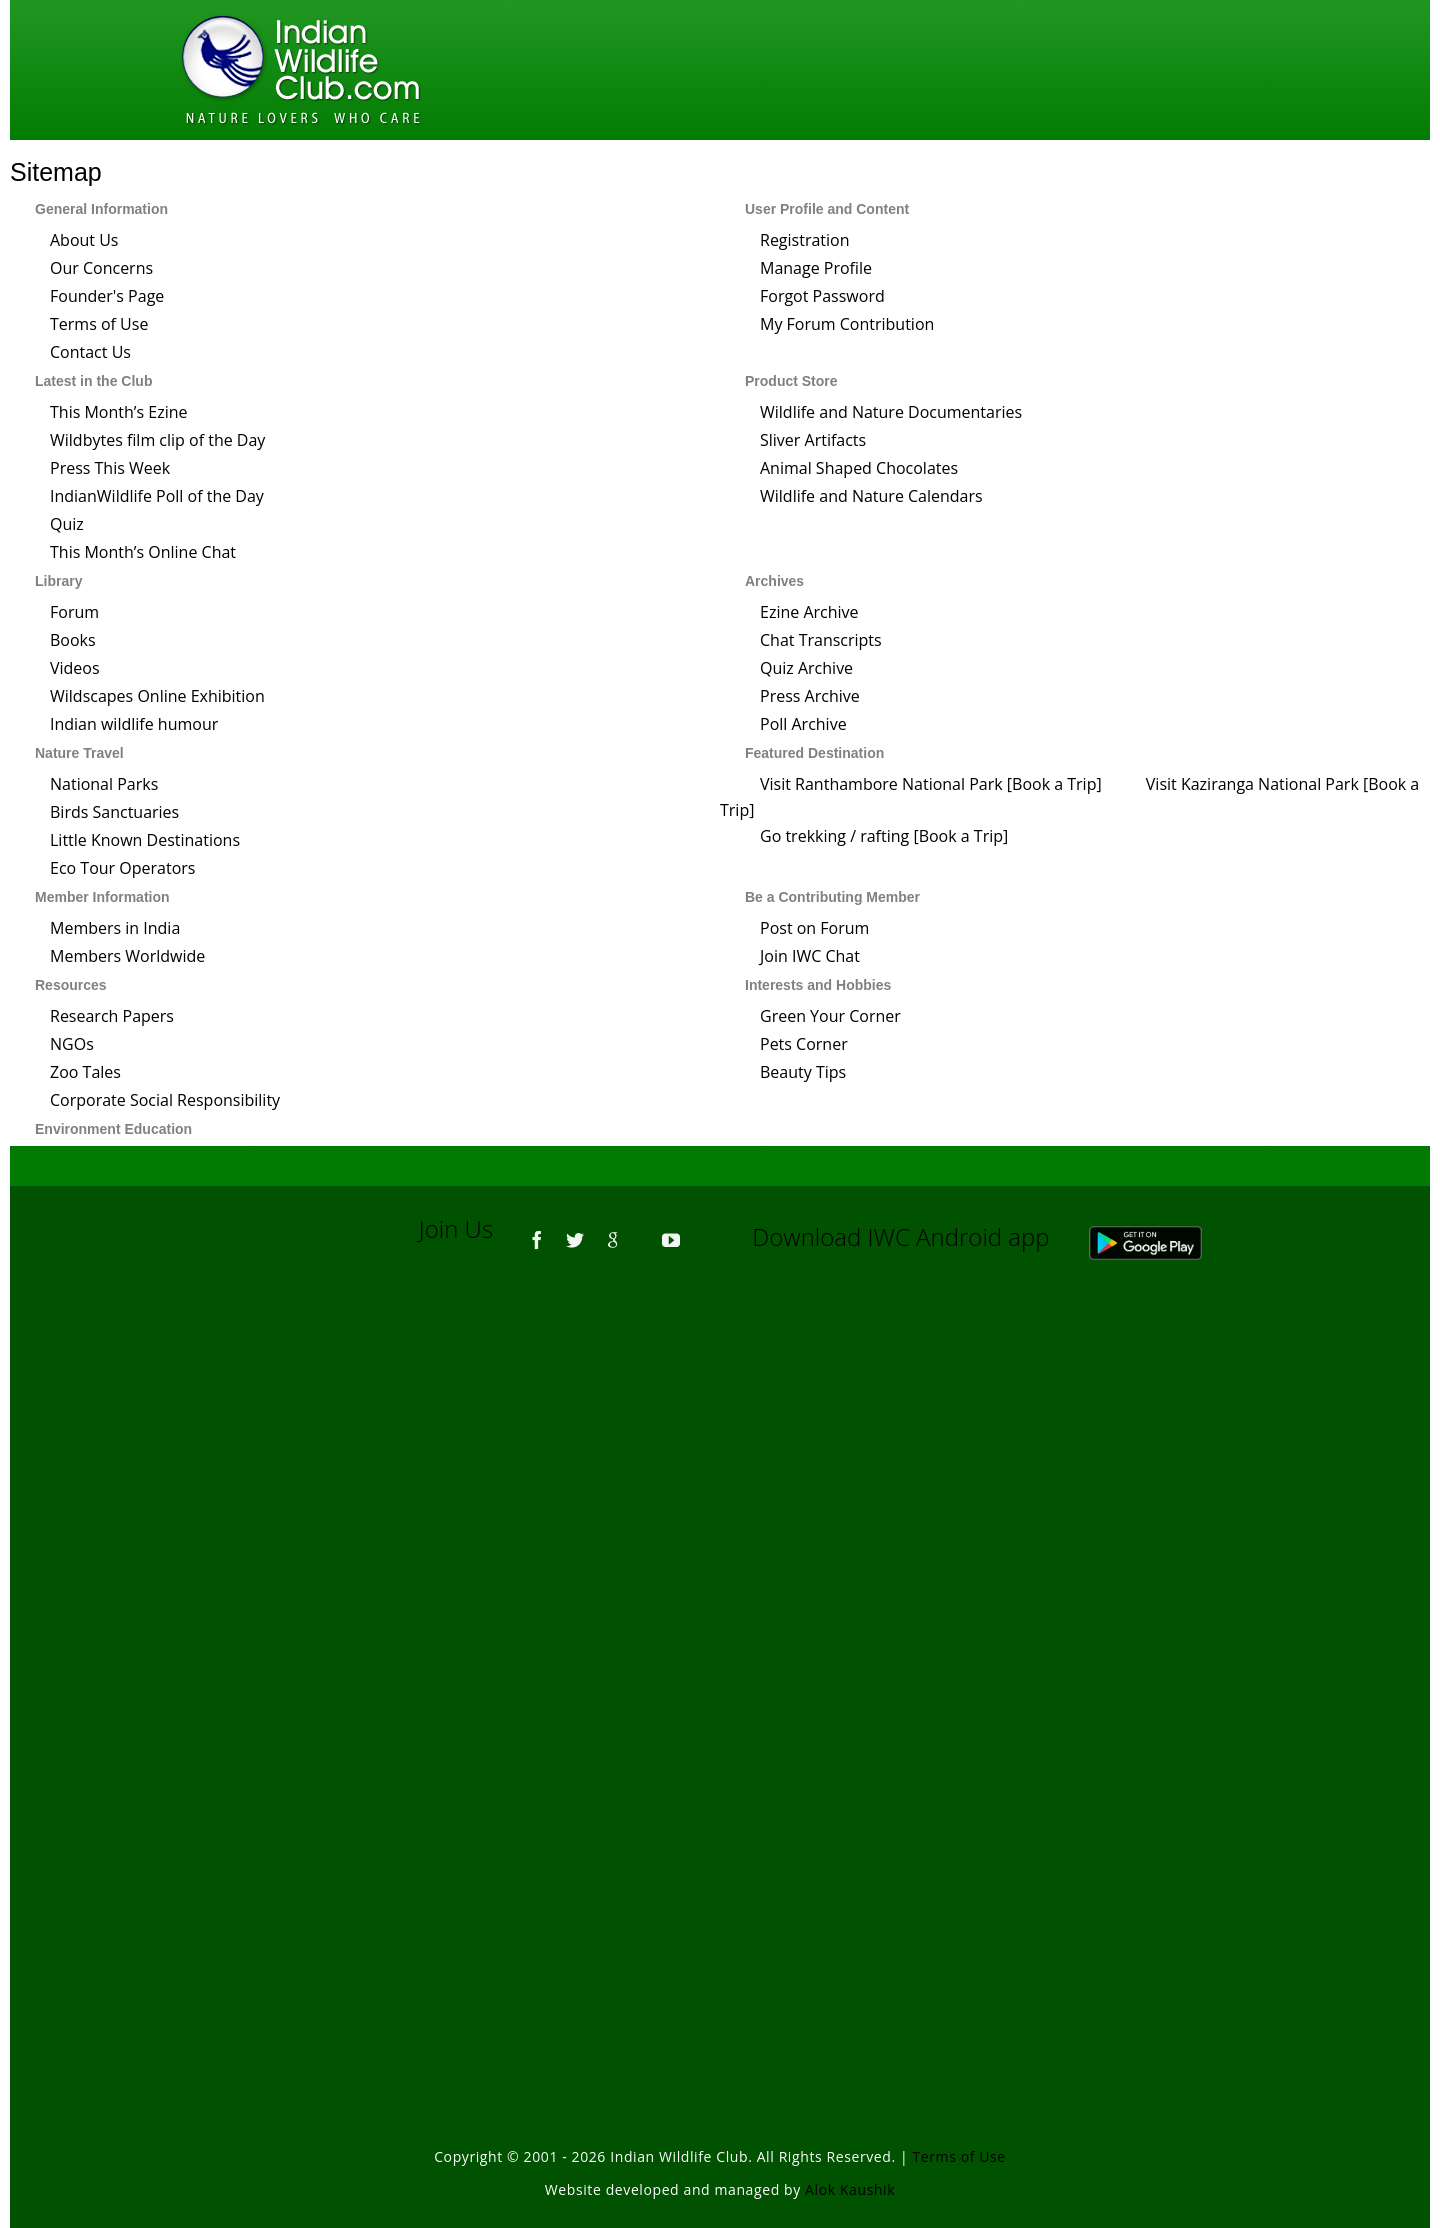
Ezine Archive (809, 612)
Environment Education (113, 1129)
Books (73, 640)
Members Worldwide (127, 956)
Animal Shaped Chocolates (859, 468)
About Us (84, 240)
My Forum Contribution (847, 324)
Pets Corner (804, 1044)
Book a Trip (1054, 784)
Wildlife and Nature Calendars (871, 496)
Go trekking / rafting (834, 836)
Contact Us (90, 352)
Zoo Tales (85, 1072)
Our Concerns (101, 268)
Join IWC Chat (810, 956)
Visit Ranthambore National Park (881, 784)
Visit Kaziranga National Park (1252, 784)
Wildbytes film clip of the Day (157, 440)
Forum (74, 612)
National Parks (104, 784)
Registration (805, 240)
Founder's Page (107, 296)
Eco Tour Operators (122, 868)
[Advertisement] (720, 1546)
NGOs (72, 1044)
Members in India (115, 928)
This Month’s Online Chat (143, 552)
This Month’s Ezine (119, 412)
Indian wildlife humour (134, 724)
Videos (75, 668)
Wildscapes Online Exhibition (157, 696)
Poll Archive (803, 724)
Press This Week (110, 468)
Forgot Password (822, 296)
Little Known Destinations (145, 840)
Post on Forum (814, 928)
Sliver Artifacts (813, 440)
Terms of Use (99, 324)
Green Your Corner (830, 1016)
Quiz (67, 524)
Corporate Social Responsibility (165, 1100)
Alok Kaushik (850, 2189)
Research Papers (112, 1016)
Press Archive (810, 696)
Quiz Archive (806, 668)
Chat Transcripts (821, 640)
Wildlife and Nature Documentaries (891, 412)
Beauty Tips (803, 1072)
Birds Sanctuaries (114, 812)
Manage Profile (816, 268)
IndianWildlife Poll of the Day (157, 496)
